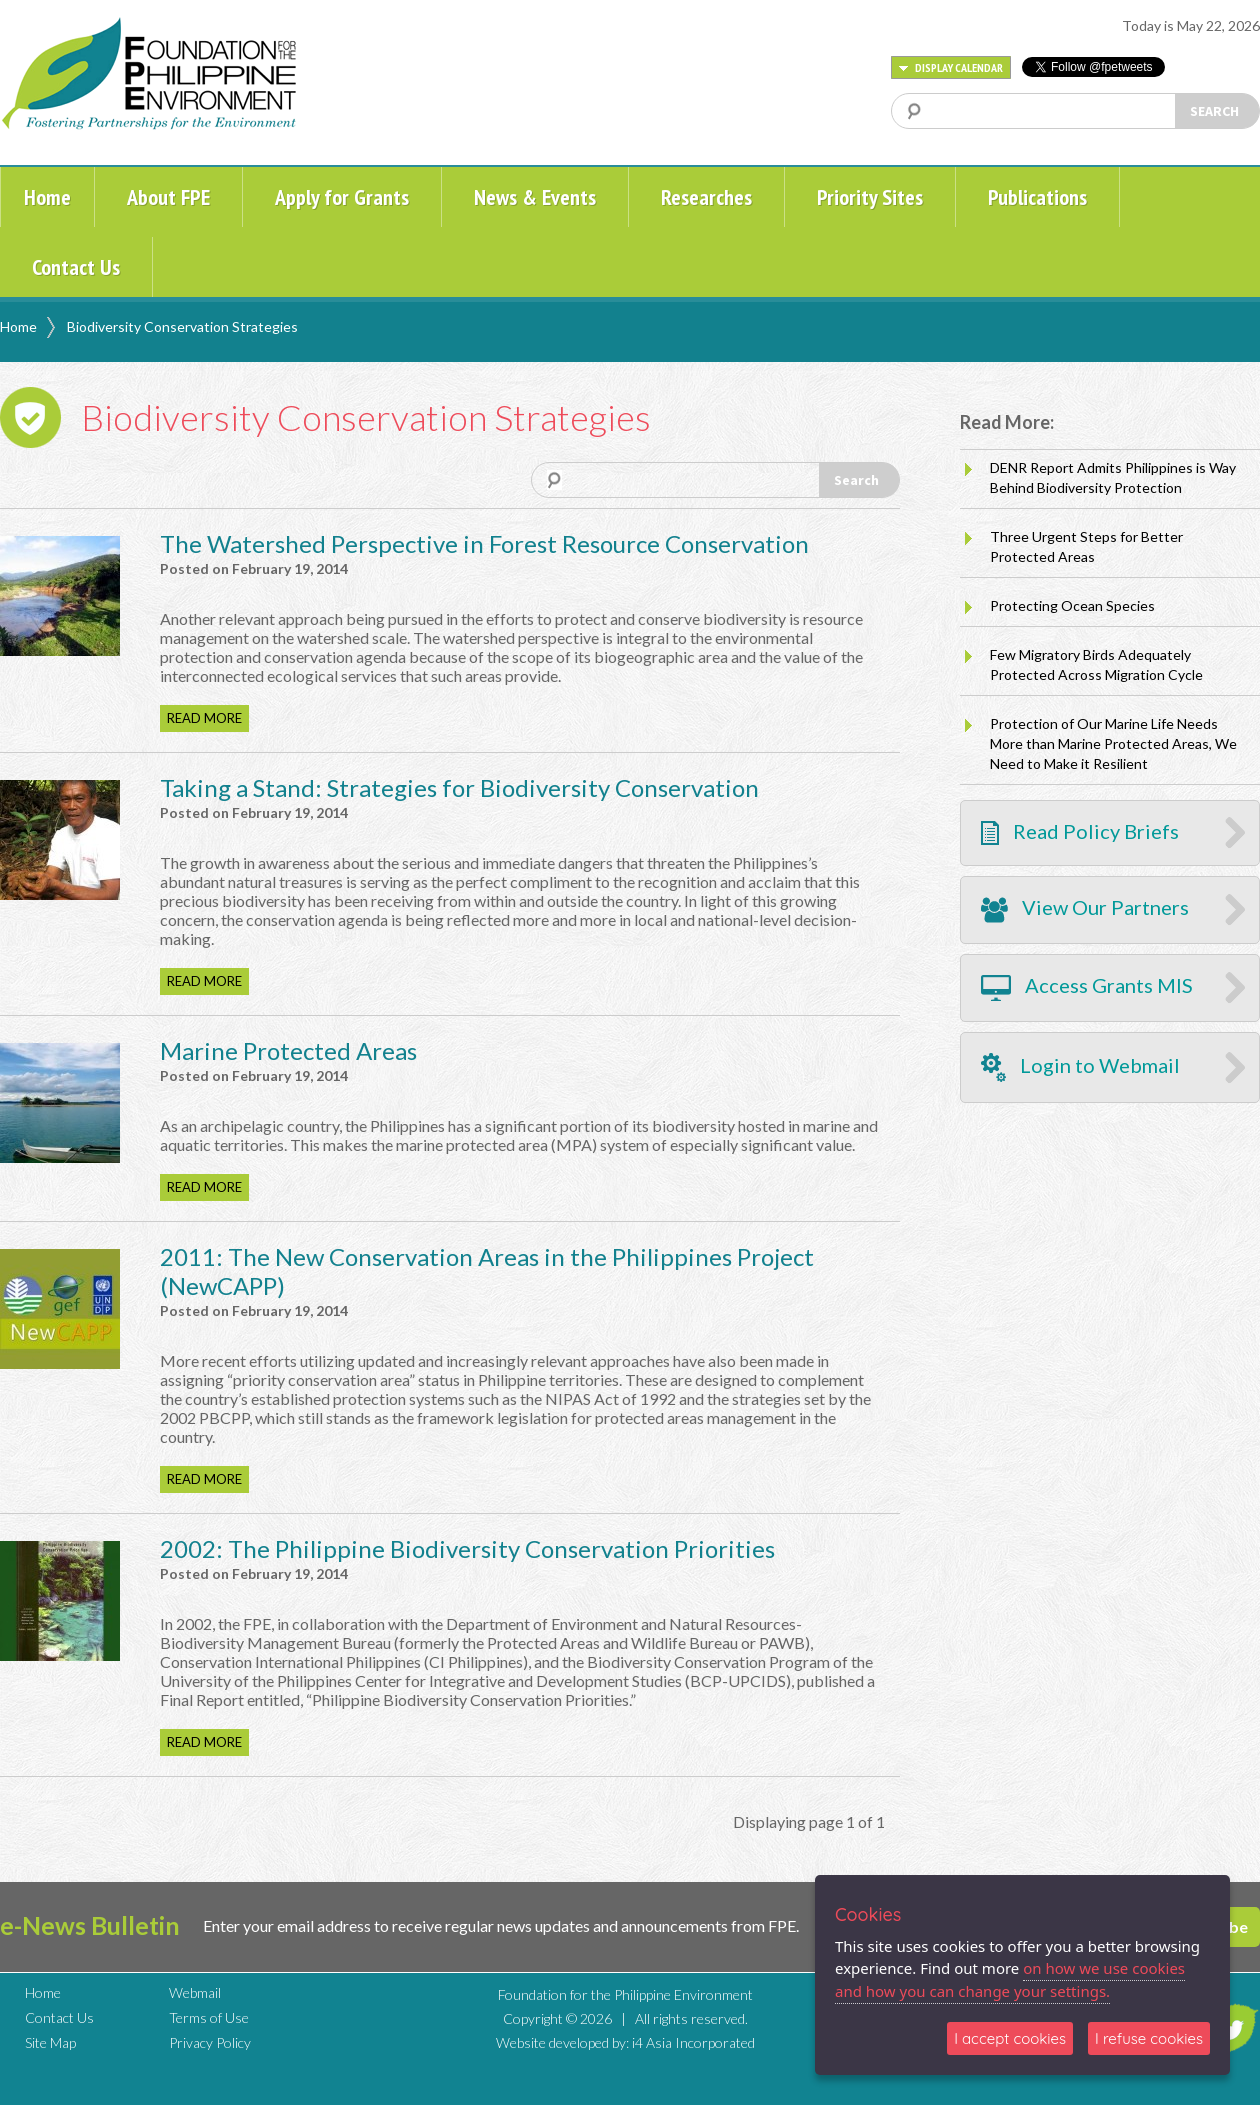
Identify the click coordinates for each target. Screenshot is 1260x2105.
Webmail (195, 1992)
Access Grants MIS (1087, 988)
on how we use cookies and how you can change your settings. (1010, 1979)
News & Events (535, 197)
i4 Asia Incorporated (693, 2042)
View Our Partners (1085, 910)
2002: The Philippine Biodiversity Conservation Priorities (467, 1548)
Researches (706, 197)
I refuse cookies (1149, 2038)
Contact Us (76, 267)
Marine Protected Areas (288, 1050)
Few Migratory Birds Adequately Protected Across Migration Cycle (1096, 664)
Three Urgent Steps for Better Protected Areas (1086, 546)
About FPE (168, 197)
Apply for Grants (342, 197)
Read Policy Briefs (1080, 832)
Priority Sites (870, 197)
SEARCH (1214, 111)
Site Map (50, 2042)
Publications (1037, 197)
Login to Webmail (1080, 1067)
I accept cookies (1010, 2038)
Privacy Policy (210, 2042)
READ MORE (204, 718)
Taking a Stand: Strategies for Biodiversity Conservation (459, 787)
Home (47, 197)
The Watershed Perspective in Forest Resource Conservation (484, 543)
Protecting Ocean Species (1072, 605)
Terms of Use (209, 2017)
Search (856, 480)
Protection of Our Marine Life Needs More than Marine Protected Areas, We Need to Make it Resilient (1113, 743)
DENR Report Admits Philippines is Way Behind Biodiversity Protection (1113, 477)
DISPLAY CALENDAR (951, 67)
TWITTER (1233, 2028)
